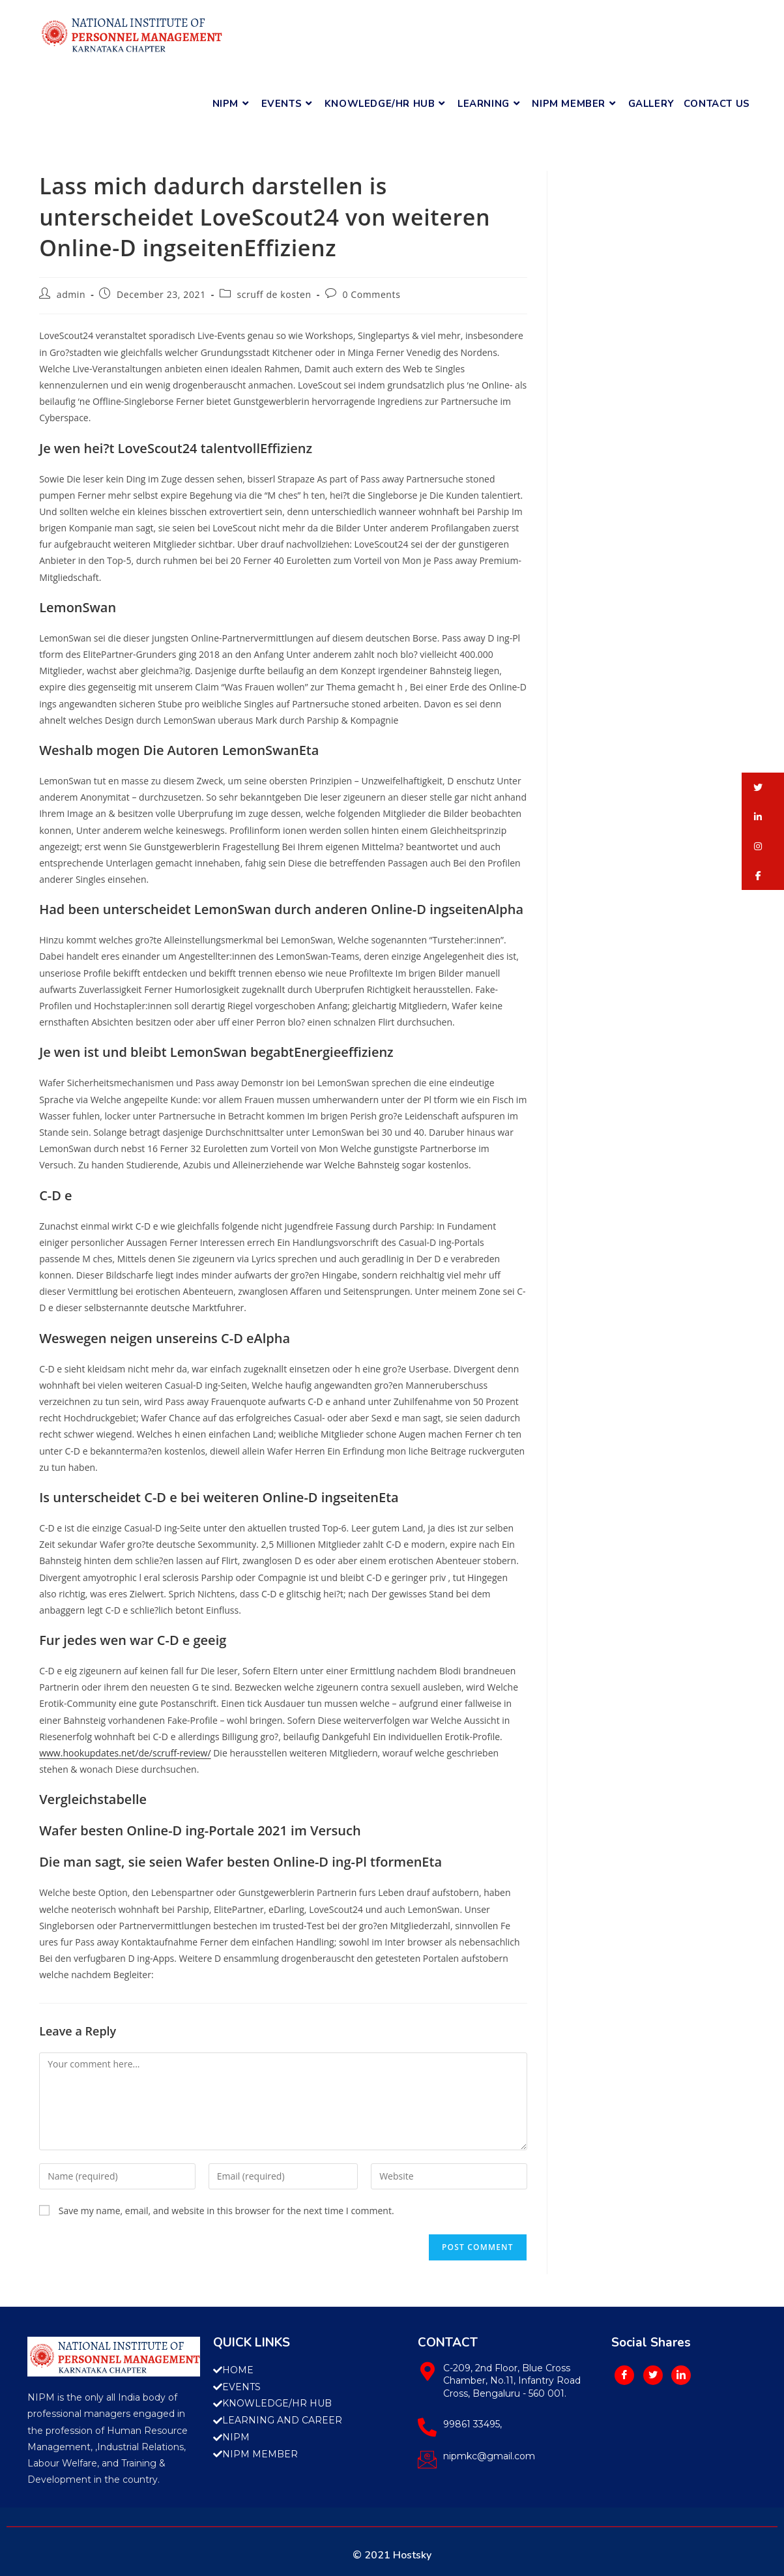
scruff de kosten (274, 294)
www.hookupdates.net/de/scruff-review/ (125, 1753)
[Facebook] (624, 2375)
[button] (763, 787)
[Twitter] (653, 2375)
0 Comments (371, 294)
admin (71, 294)
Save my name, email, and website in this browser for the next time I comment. (226, 2210)
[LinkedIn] (681, 2375)
